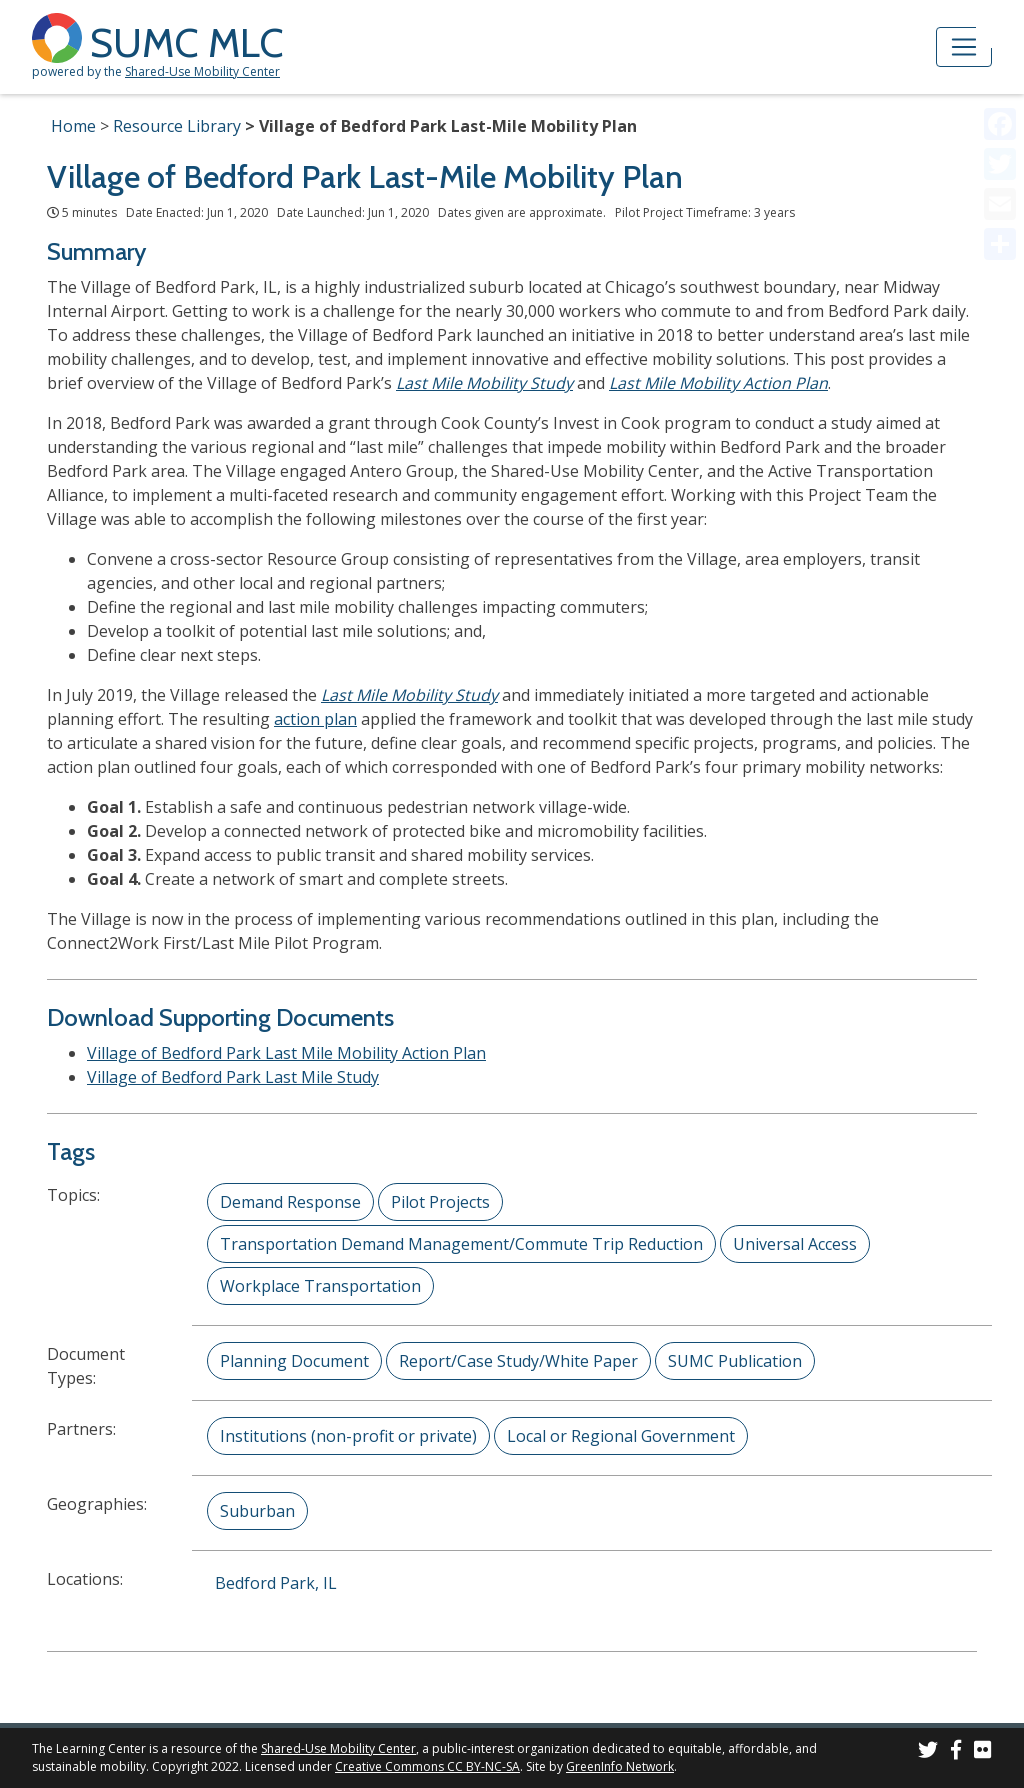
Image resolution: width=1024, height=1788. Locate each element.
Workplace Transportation (320, 1286)
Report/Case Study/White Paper (518, 1361)
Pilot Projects (440, 1202)
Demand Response (290, 1202)
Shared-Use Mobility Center (202, 71)
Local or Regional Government (621, 1436)
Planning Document (294, 1361)
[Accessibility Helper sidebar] (1000, 24)
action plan (315, 719)
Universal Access (795, 1244)
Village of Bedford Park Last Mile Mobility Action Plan (286, 1053)
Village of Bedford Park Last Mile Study (233, 1077)
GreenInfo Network (620, 1766)
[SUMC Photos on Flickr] (983, 1752)
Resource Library (177, 126)
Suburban (257, 1511)
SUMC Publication (735, 1361)
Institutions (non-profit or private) (348, 1436)
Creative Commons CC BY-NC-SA (427, 1766)
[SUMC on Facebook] (956, 1752)
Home (73, 126)
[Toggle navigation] (964, 47)
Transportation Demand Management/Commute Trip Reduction (461, 1244)
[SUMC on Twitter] (928, 1752)
